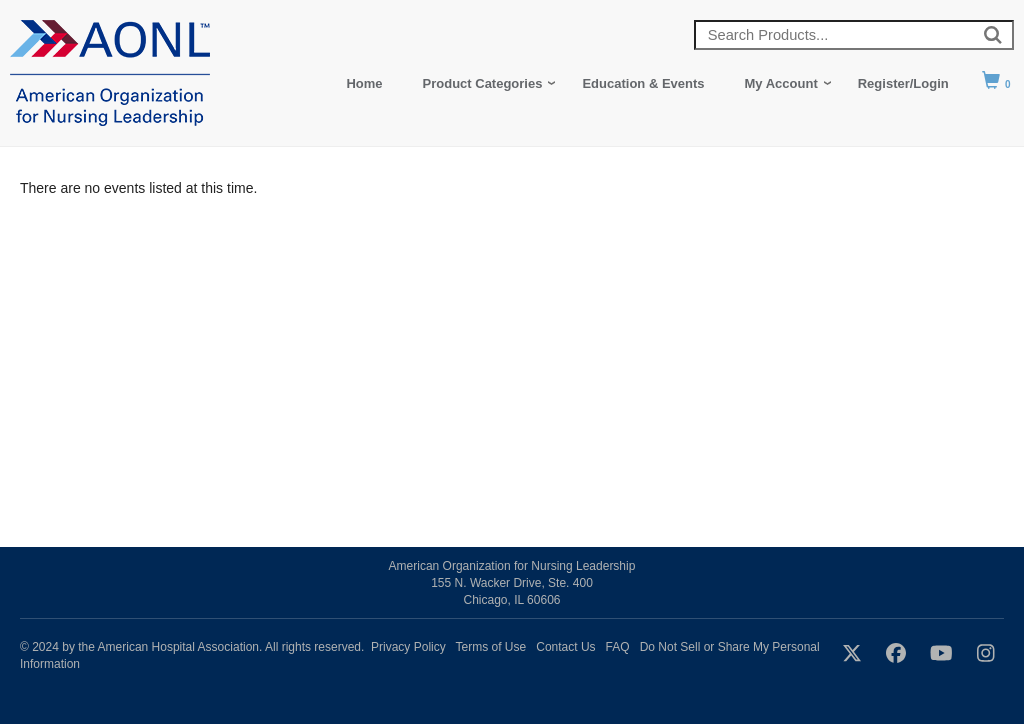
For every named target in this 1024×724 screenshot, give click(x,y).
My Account (781, 83)
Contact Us (565, 647)
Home (364, 83)
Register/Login (903, 83)
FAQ (618, 647)
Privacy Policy (408, 647)
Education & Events (643, 83)
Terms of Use (491, 647)
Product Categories (483, 83)
